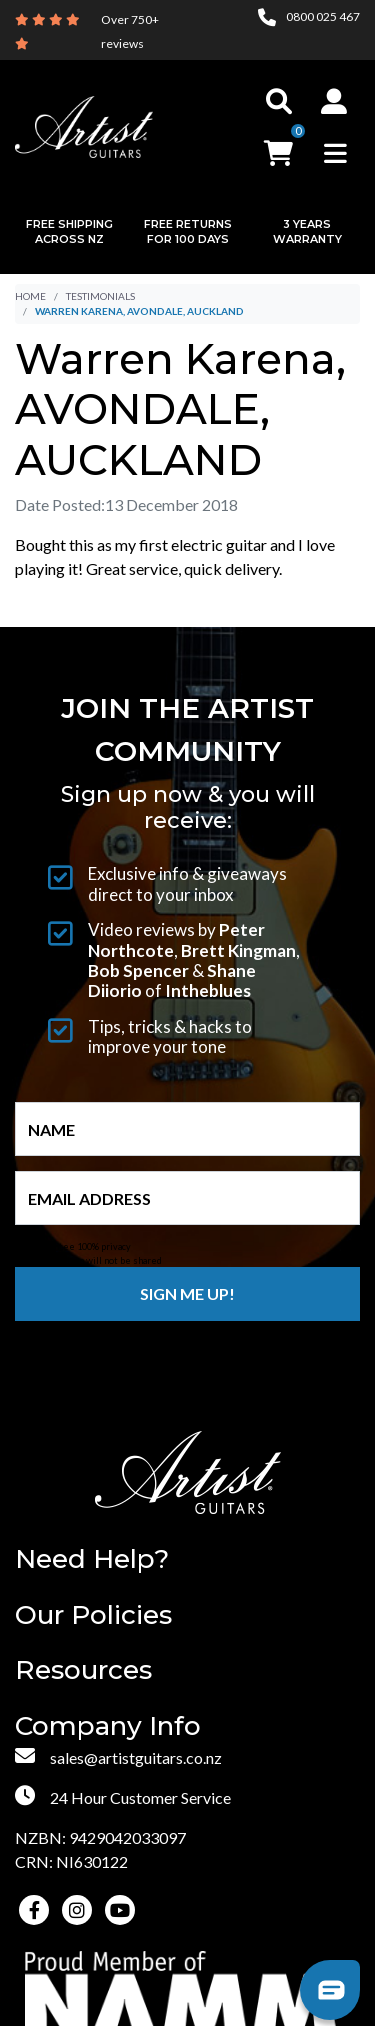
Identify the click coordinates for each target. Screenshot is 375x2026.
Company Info (108, 1726)
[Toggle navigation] (335, 153)
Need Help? (92, 1559)
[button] (334, 101)
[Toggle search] (279, 101)
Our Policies (93, 1615)
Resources (83, 1670)
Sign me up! (187, 1293)
